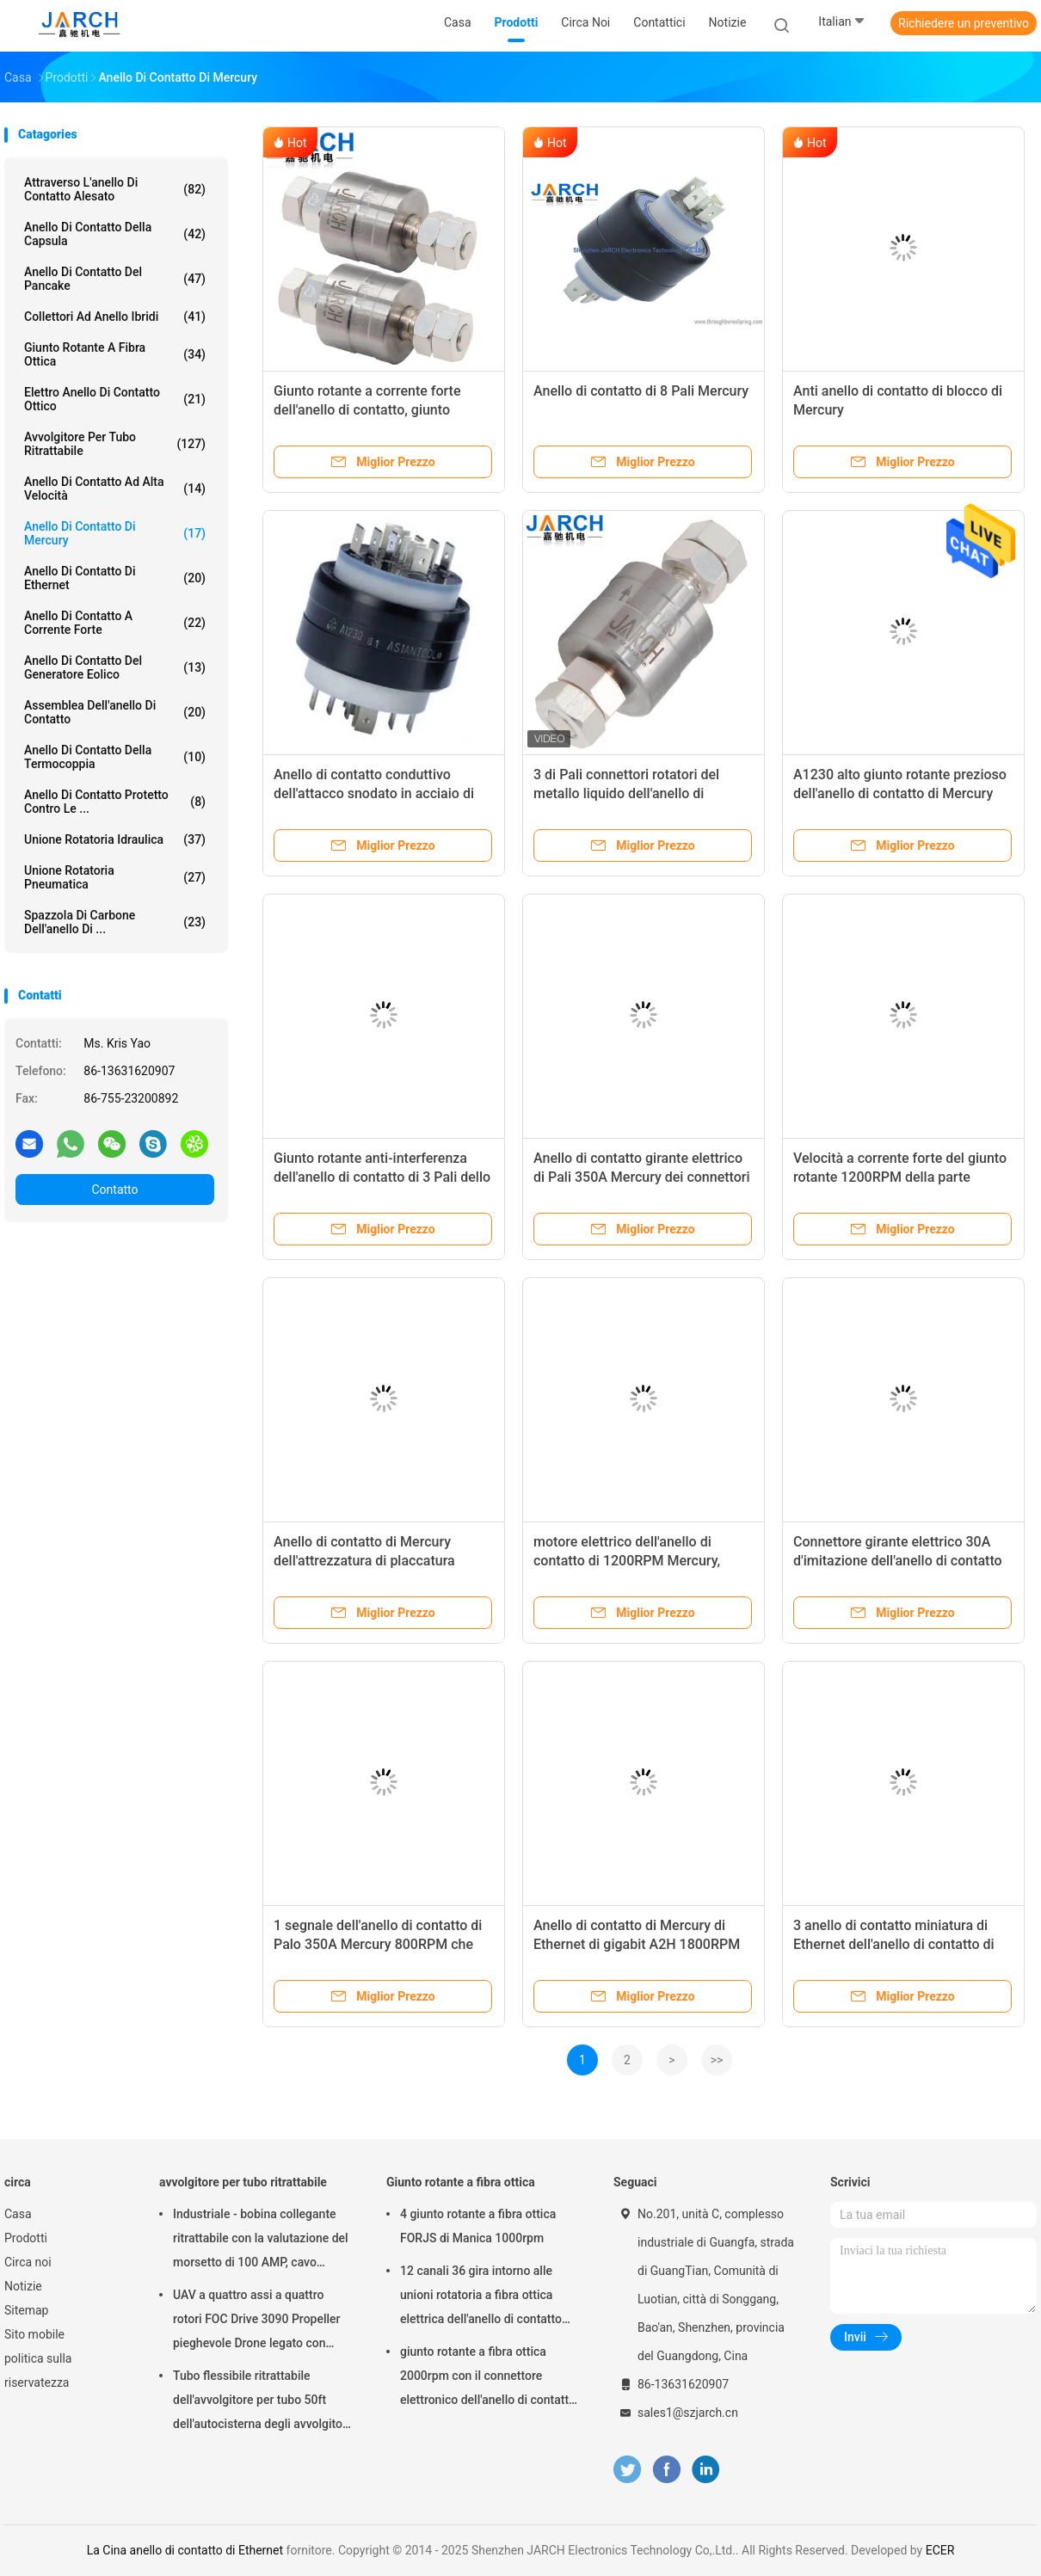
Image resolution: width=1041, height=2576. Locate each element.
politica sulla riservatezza (37, 2370)
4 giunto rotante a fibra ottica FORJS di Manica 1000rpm (478, 2226)
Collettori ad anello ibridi (115, 316)
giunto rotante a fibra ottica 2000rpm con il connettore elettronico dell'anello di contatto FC (488, 2378)
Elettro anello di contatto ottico (115, 399)
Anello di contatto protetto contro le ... (115, 801)
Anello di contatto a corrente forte (115, 622)
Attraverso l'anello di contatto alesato (115, 189)
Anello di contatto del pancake (115, 278)
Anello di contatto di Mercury (115, 533)
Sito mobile (34, 2334)
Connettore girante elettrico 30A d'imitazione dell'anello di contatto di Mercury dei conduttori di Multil (897, 1561)
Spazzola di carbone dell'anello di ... (115, 922)
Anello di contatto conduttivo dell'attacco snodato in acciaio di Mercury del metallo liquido (374, 793)
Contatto (114, 1189)
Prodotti (25, 2238)
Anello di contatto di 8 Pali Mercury (640, 391)
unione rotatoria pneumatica (115, 877)
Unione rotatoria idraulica (115, 839)
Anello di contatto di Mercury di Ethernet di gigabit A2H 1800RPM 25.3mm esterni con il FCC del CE (636, 1944)
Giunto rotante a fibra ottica (115, 354)
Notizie (23, 2286)
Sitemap (26, 2310)
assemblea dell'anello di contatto (115, 712)
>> (717, 2060)
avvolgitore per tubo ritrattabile (115, 444)
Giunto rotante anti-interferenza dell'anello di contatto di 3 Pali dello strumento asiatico (382, 1177)
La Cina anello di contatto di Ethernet (185, 2550)
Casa (18, 2214)
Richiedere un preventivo (963, 23)
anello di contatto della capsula (115, 234)
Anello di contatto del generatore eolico (115, 667)
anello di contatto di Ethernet (115, 578)
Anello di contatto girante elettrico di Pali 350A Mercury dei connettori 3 (641, 1177)
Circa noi (28, 2262)
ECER (940, 2550)
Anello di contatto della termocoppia (115, 757)
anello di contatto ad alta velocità (115, 488)
